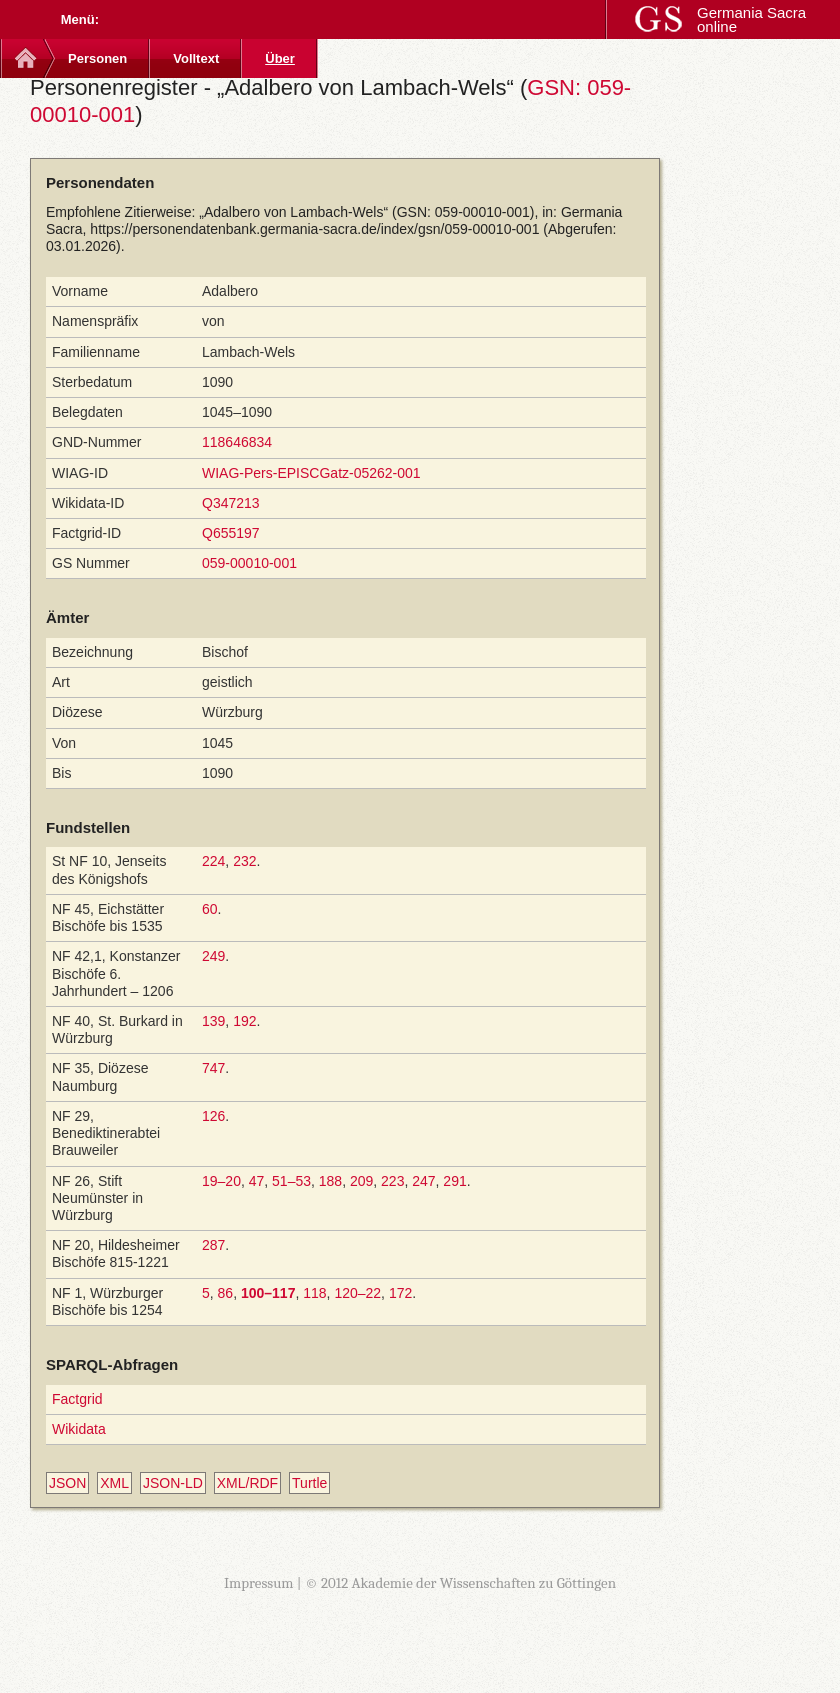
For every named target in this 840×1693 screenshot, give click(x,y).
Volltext (196, 58)
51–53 (291, 1181)
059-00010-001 (249, 563)
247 (423, 1181)
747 (213, 1068)
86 (226, 1293)
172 (400, 1293)
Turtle (309, 1483)
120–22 (357, 1293)
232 (244, 861)
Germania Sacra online (751, 19)
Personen (97, 58)
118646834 (237, 442)
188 (330, 1181)
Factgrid (77, 1399)
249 (213, 956)
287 (213, 1245)
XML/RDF (247, 1483)
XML (114, 1483)
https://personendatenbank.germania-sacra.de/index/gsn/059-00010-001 (314, 229)
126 (213, 1116)
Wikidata (79, 1429)
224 (213, 861)
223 (392, 1181)
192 (244, 1021)
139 (213, 1021)
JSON (67, 1483)
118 (314, 1293)
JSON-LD (173, 1483)
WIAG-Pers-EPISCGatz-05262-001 (311, 473)
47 (257, 1181)
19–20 (221, 1181)
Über (280, 58)
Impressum (259, 1583)
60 (210, 909)
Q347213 (231, 503)
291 (454, 1181)
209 (361, 1181)
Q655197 (231, 533)
